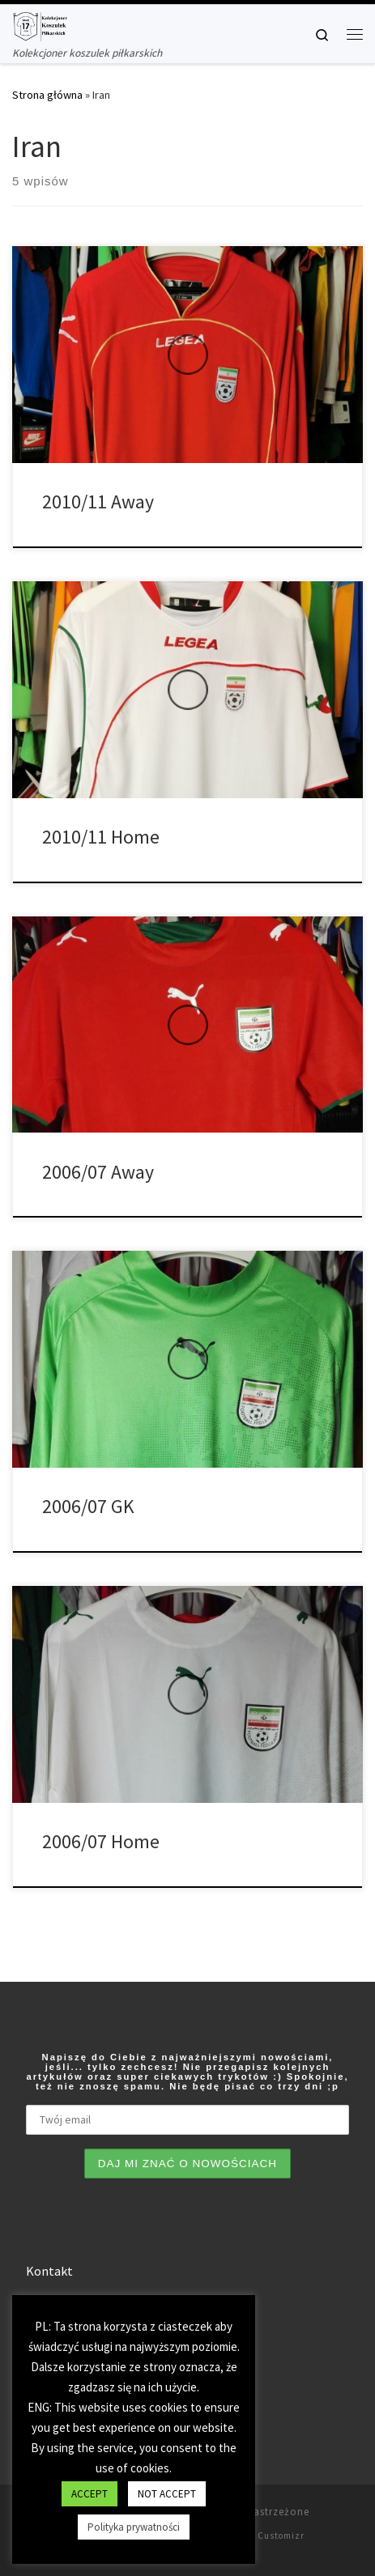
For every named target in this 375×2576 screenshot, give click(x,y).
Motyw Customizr (266, 2535)
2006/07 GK (88, 1506)
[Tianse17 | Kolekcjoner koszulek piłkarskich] (39, 24)
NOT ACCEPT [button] (167, 2494)
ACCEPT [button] (89, 2494)
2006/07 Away (98, 1172)
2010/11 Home (101, 836)
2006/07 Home (101, 1841)
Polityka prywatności (133, 2527)
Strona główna (47, 94)
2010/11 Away (98, 501)
